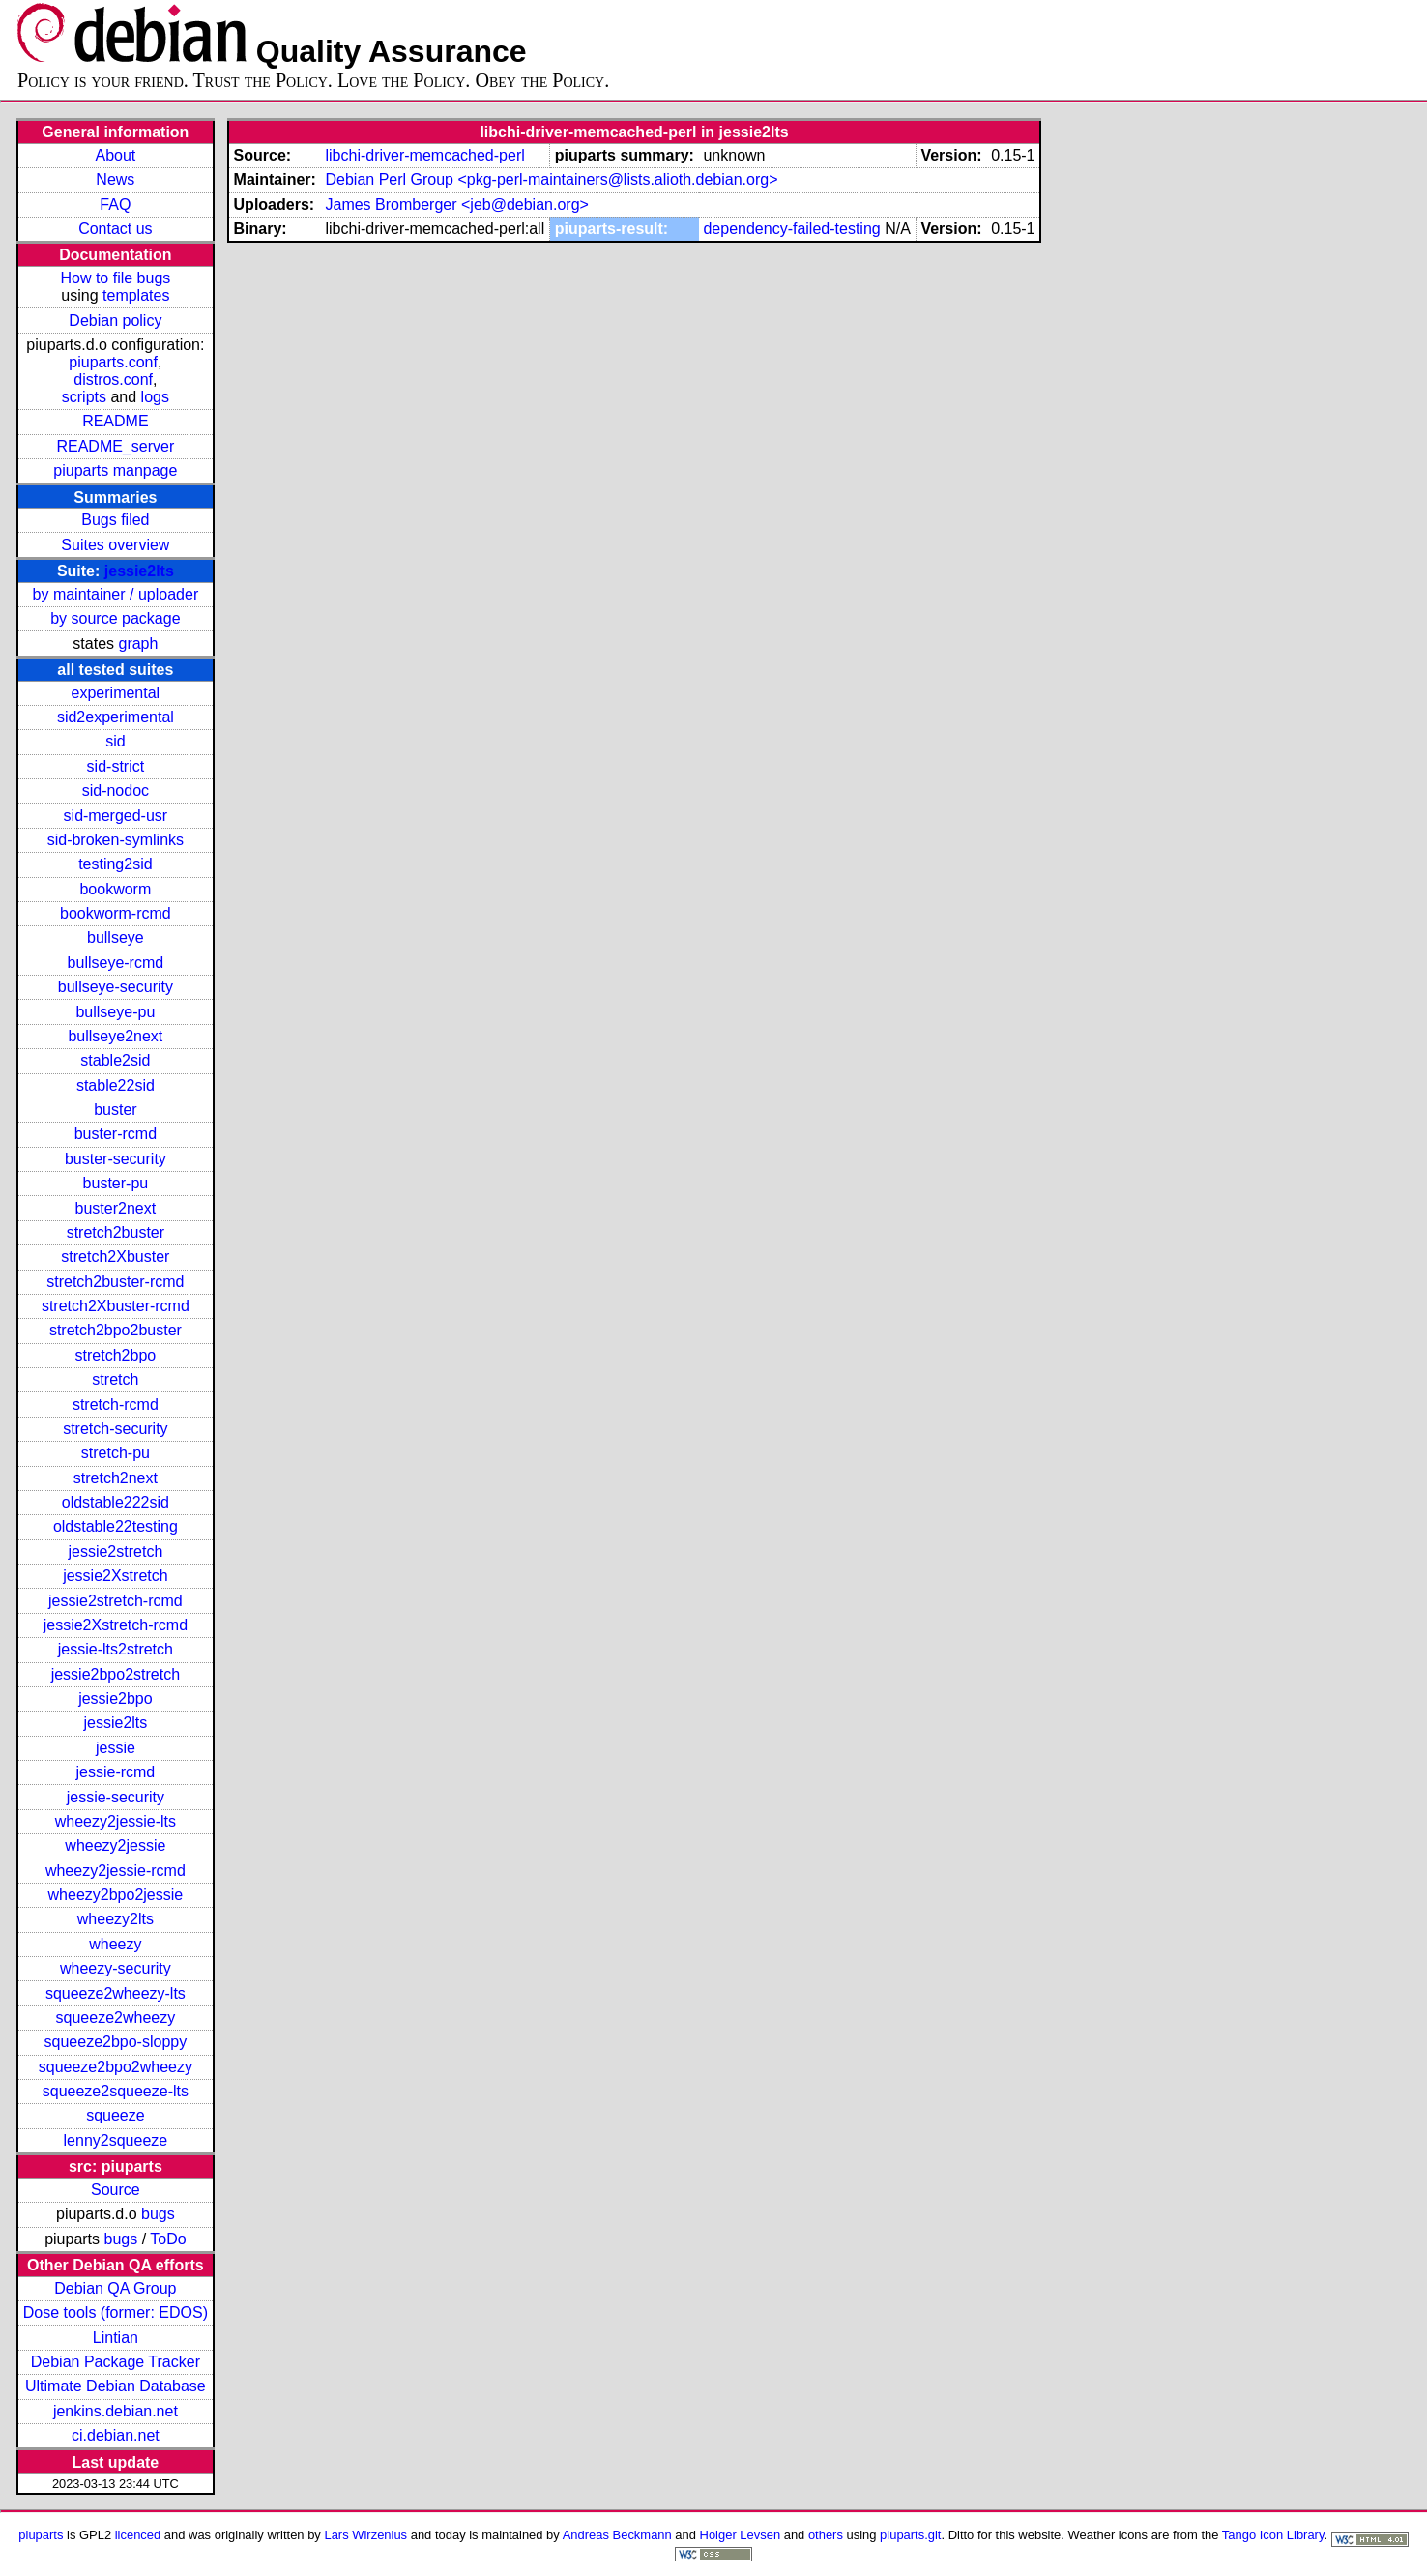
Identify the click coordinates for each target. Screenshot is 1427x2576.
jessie (115, 1748)
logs (155, 397)
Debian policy (115, 320)
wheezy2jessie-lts (115, 1821)
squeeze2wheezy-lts (115, 1993)
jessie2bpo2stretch (115, 1674)
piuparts (40, 2535)
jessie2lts (139, 571)
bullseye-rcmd (116, 962)
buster (115, 1109)
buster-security (115, 1159)
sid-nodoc (115, 790)
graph (138, 643)
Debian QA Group (115, 2288)
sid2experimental (115, 717)
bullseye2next (115, 1036)
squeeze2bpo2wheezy (115, 2067)
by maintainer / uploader (116, 594)
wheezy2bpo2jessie (116, 1895)
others (825, 2535)
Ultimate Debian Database (115, 2386)
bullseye (115, 937)
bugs (158, 2214)
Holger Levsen (740, 2535)
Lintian (115, 2337)
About (115, 155)
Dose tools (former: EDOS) (115, 2312)
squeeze (115, 2115)
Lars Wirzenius (365, 2535)
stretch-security (115, 1428)
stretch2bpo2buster (115, 1330)
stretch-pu (115, 1453)
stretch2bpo (116, 1355)
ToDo (168, 2239)
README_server (115, 446)
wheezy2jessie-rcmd (115, 1870)
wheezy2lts (115, 1919)
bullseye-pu (115, 1012)
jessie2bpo (115, 1698)
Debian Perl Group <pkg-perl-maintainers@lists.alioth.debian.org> (551, 179)
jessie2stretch (115, 1551)
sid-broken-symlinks (115, 840)
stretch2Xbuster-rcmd (115, 1306)
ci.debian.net (116, 2435)
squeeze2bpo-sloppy (116, 2042)
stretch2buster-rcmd (115, 1281)
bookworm (115, 889)
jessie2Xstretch (115, 1575)
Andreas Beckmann (617, 2535)
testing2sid (115, 864)
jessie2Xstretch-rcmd (116, 1625)
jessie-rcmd (115, 1772)
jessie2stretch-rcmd (115, 1601)
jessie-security (115, 1797)
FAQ (115, 204)
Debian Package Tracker (115, 2362)
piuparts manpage (115, 470)
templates (135, 295)
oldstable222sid (115, 1502)
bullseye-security (115, 987)
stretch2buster (115, 1232)
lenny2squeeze (116, 2140)
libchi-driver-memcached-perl (424, 155)
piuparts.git (910, 2535)
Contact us (115, 228)
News (115, 179)
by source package (115, 618)
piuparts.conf (113, 362)
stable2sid (115, 1060)
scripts (84, 397)
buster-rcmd (115, 1134)
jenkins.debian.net (115, 2411)
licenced (138, 2535)
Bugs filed (115, 520)
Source (115, 2189)
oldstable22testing (115, 1526)
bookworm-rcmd (115, 913)
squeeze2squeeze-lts (116, 2091)
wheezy (115, 1944)
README (115, 421)
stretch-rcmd (116, 1404)
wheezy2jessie (115, 1845)
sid (115, 741)
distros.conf (113, 379)
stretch (115, 1379)
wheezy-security (115, 1968)
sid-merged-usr (116, 815)
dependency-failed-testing (791, 228)
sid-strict (116, 766)
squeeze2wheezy (116, 2017)
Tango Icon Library (1273, 2535)
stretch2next (115, 1478)
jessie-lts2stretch (115, 1649)
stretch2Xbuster (115, 1256)
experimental (116, 693)
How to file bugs (115, 278)
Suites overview (115, 545)
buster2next (116, 1208)
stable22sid (115, 1085)
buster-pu (116, 1183)
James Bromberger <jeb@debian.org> (456, 204)
